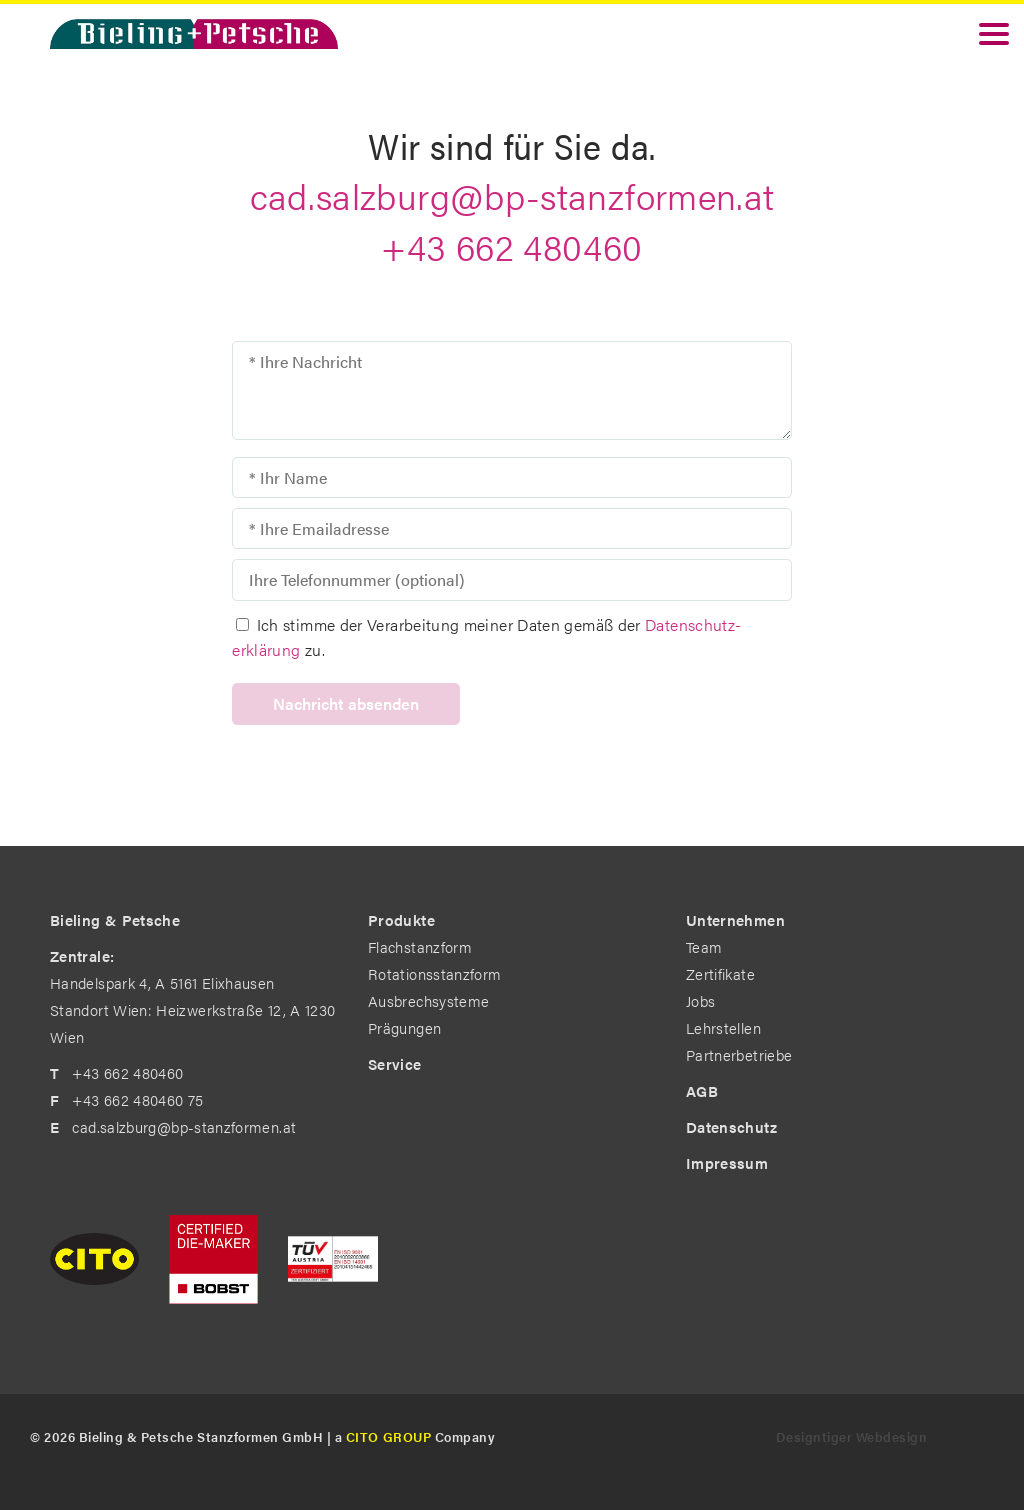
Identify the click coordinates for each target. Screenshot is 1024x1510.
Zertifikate (720, 973)
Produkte (401, 919)
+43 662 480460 (511, 246)
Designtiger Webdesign (852, 1436)
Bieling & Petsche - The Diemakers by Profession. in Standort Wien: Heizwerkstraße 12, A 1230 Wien (194, 34)
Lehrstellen (723, 1027)
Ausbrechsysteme (428, 1000)
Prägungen (404, 1027)
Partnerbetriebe (739, 1054)
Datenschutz (731, 1126)
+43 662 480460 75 (137, 1099)
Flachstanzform (420, 946)
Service (395, 1063)
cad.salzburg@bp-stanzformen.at (512, 195)
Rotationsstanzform (434, 973)
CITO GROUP (388, 1436)
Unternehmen (735, 919)
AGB (702, 1090)
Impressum (727, 1162)
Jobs (700, 1000)
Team (704, 946)
